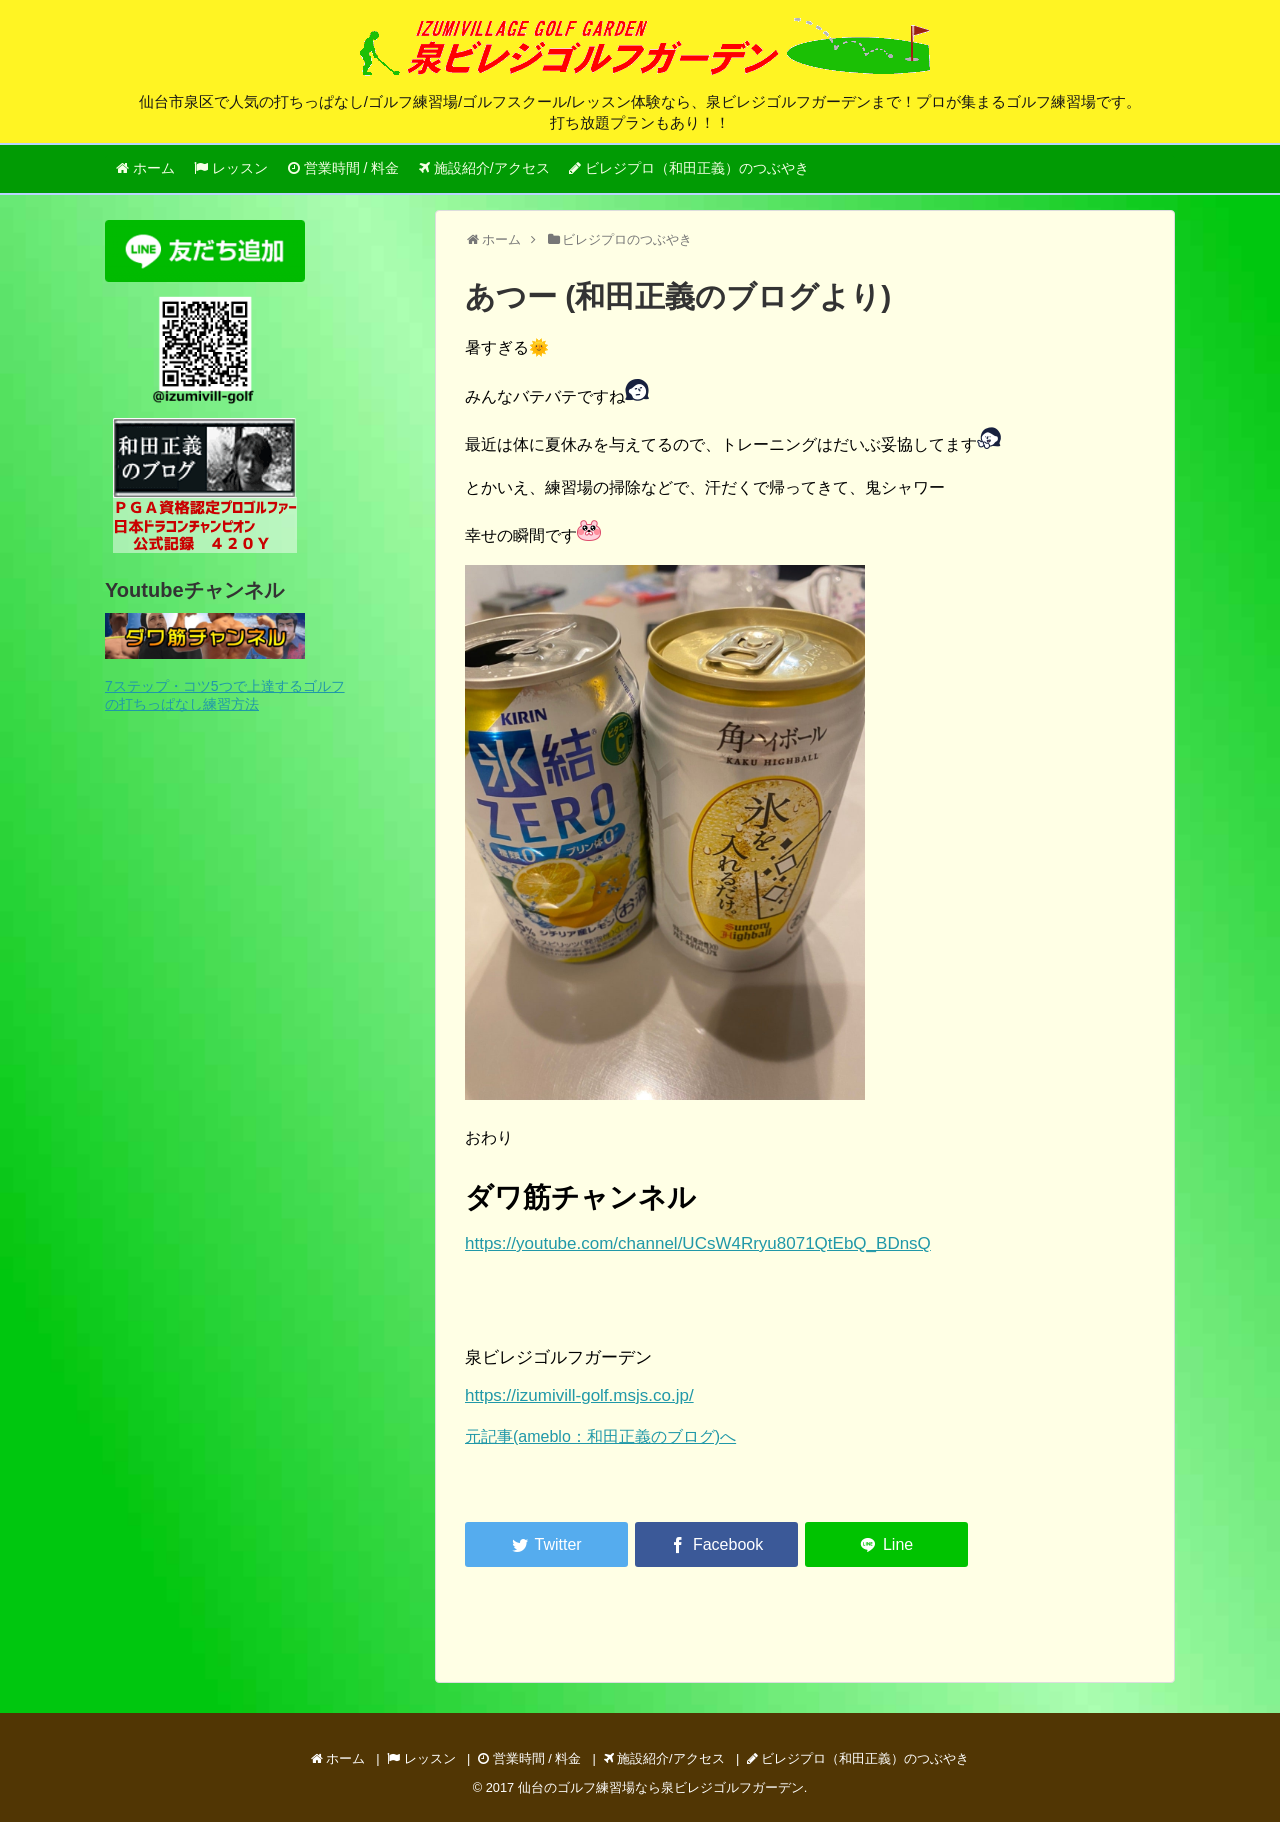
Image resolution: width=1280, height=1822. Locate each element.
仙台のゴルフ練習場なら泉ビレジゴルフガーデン (661, 1787)
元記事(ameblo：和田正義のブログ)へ (600, 1436)
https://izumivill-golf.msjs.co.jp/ (579, 1395)
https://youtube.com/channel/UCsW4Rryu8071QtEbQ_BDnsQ (698, 1243)
